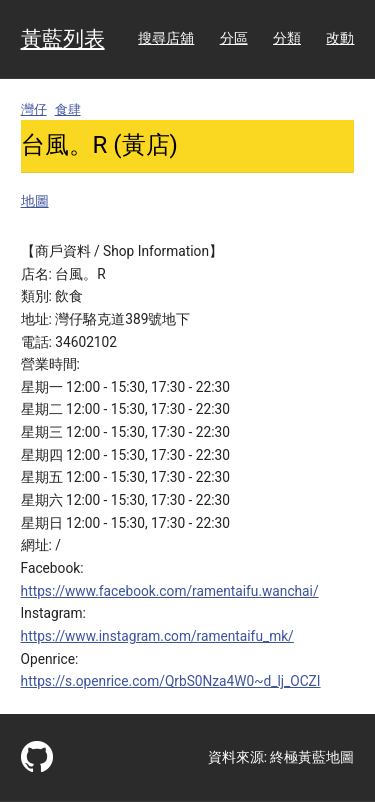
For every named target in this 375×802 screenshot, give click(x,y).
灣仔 (34, 109)
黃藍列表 (63, 39)
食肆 (68, 109)
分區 (234, 38)
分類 (287, 38)
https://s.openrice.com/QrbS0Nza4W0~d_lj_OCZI (171, 681)
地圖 (35, 201)
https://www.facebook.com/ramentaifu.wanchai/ (170, 591)
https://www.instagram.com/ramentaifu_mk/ (157, 636)
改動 (340, 38)
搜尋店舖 (166, 38)
